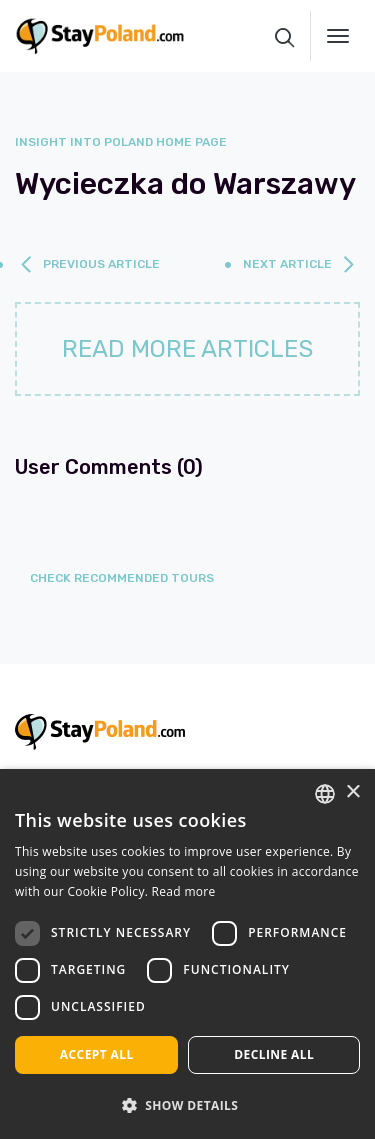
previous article (101, 264)
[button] (187, 1105)
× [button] (352, 792)
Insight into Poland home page (121, 142)
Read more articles (187, 349)
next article (287, 264)
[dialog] (187, 954)
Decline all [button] (274, 1054)
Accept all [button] (97, 1054)
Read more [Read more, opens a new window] (184, 891)
